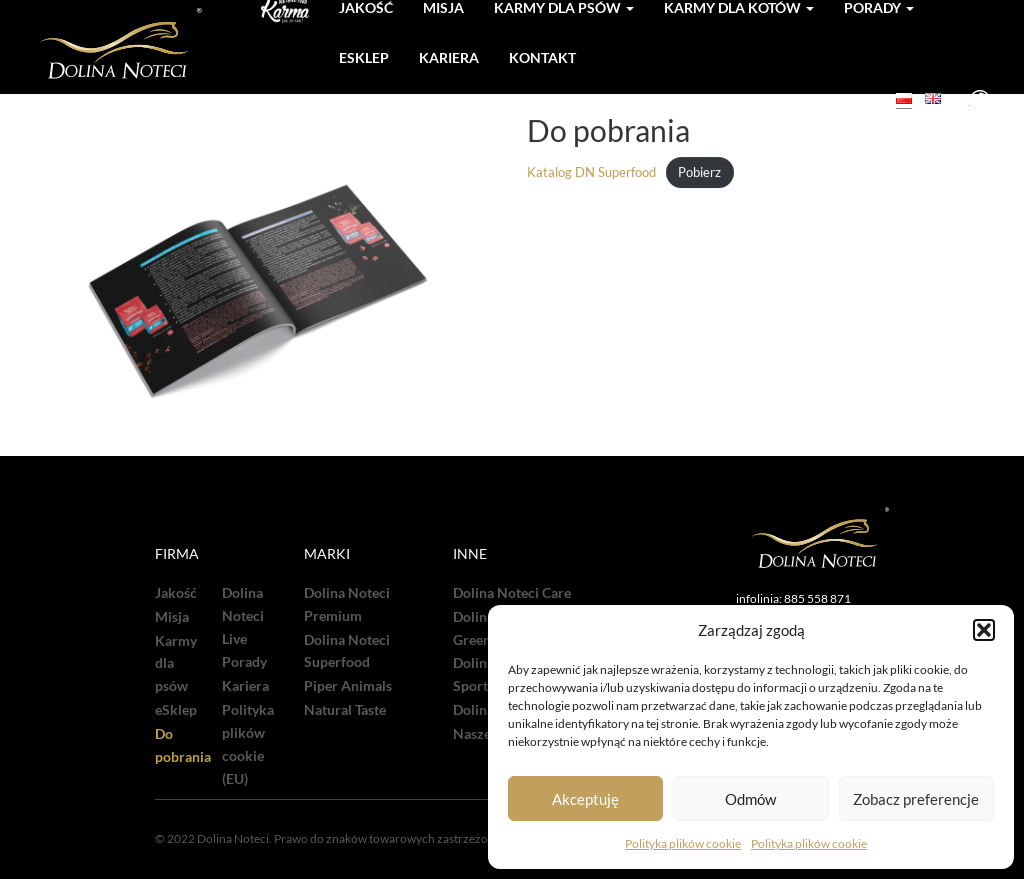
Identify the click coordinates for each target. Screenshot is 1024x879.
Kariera (449, 57)
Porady (244, 662)
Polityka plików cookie (683, 843)
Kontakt (542, 57)
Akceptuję (585, 799)
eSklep (176, 710)
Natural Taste (345, 710)
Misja (172, 617)
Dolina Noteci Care (512, 593)
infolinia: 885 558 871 (793, 598)
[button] (984, 630)
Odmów (750, 799)
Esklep (364, 57)
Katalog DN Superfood (591, 173)
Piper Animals (348, 686)
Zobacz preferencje (916, 799)
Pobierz (699, 173)
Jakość (176, 593)
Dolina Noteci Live (243, 616)
